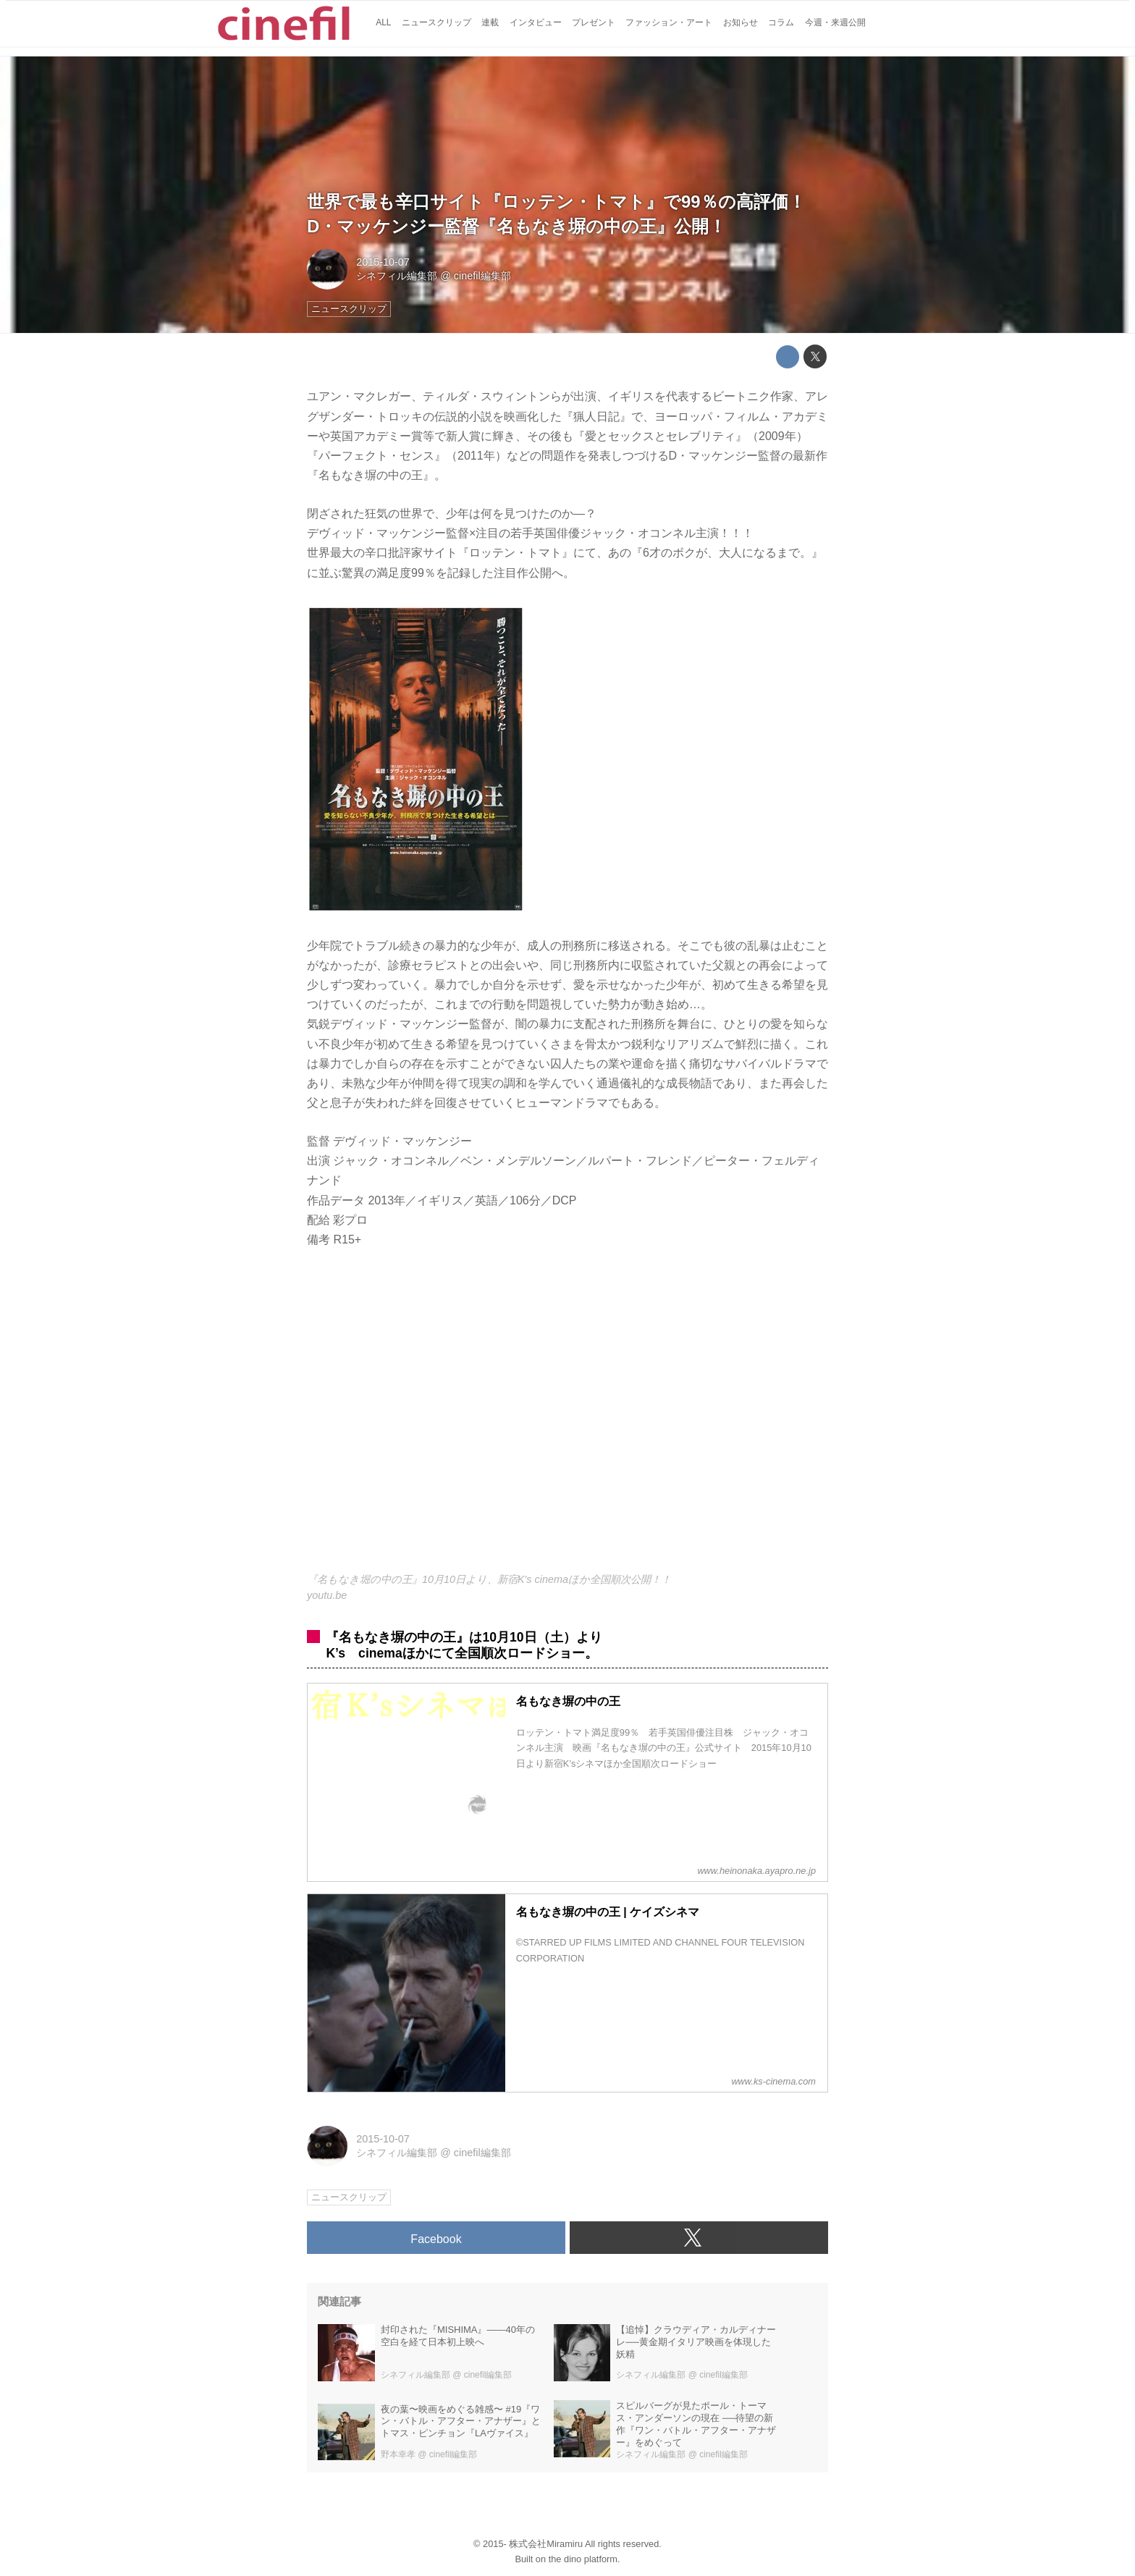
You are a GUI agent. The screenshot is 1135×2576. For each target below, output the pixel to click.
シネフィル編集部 (396, 276)
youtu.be (327, 1595)
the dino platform (583, 2559)
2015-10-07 (383, 262)
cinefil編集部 (482, 276)
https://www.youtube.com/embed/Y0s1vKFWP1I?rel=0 (567, 1419)
